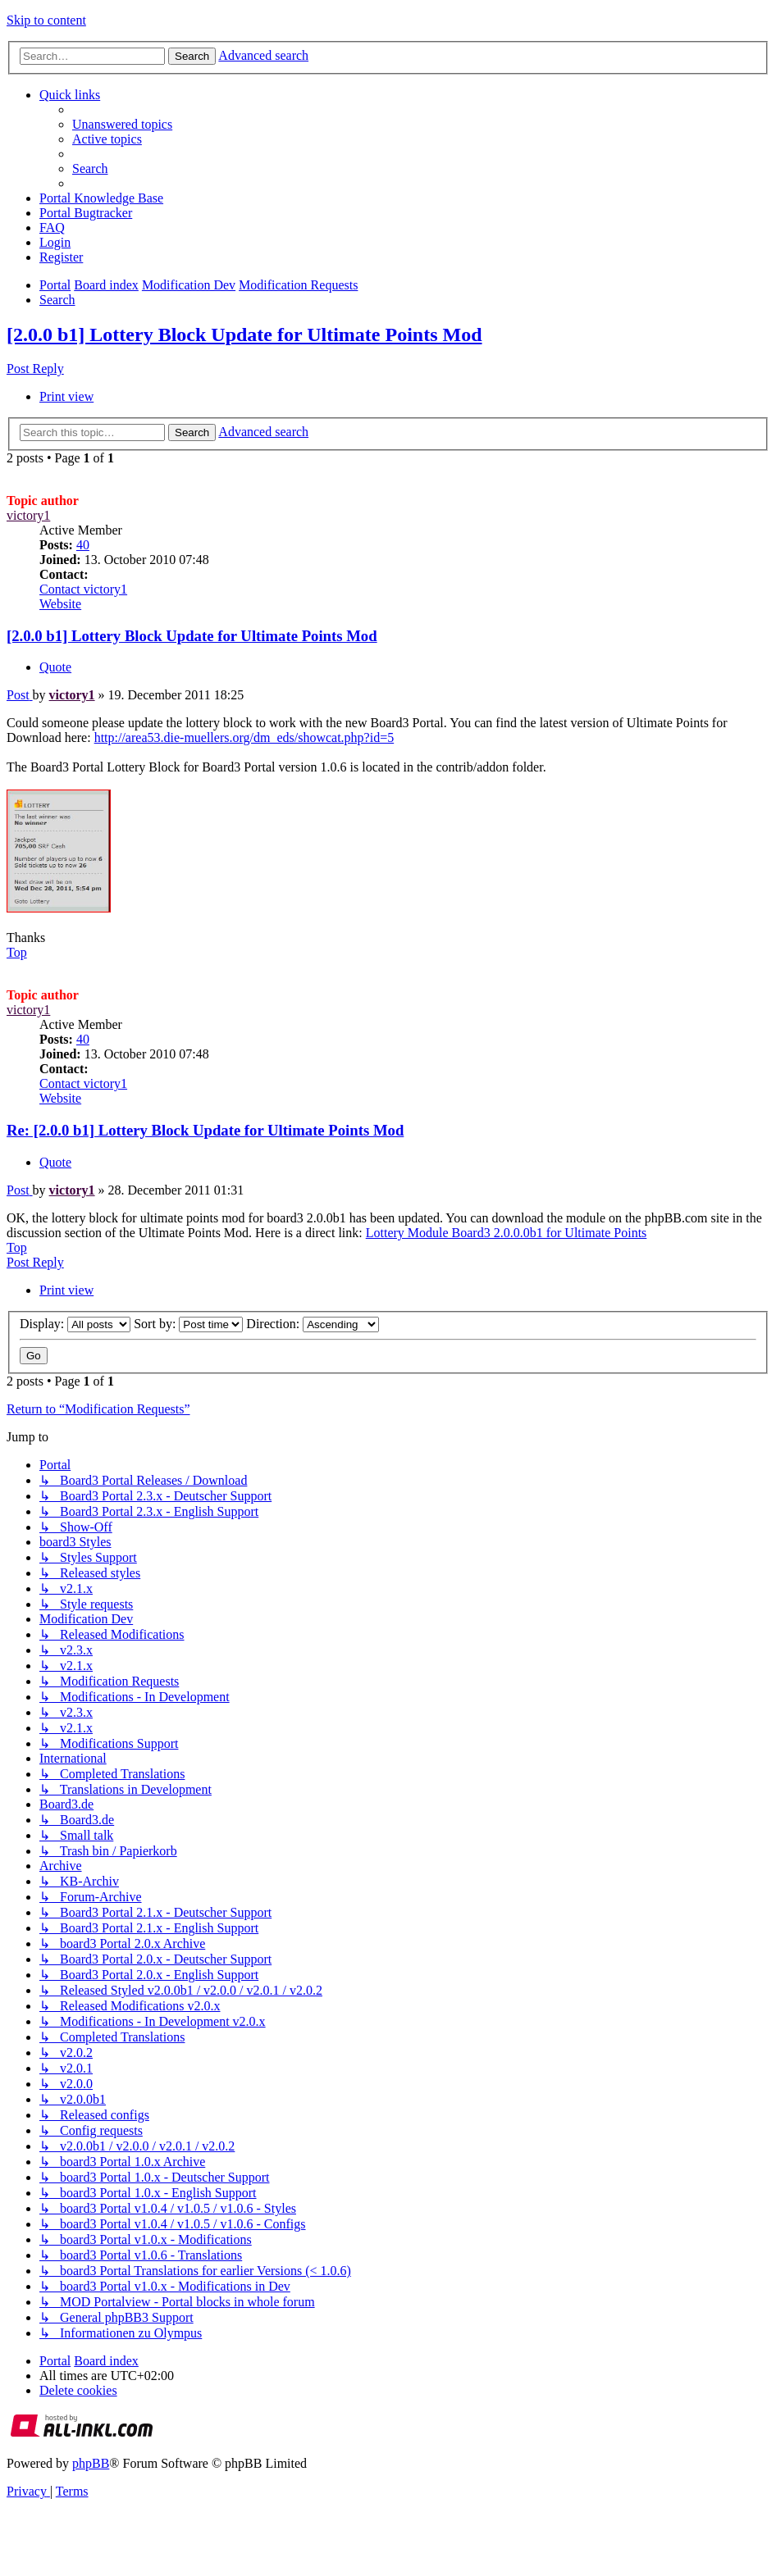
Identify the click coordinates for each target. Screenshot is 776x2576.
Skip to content (46, 20)
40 (82, 545)
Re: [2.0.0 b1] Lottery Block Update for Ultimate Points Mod (205, 1130)
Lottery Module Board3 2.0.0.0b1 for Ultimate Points (506, 1233)
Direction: (312, 1324)
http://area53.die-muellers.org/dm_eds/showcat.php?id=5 (244, 737)
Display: (75, 1324)
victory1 (28, 515)
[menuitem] (122, 124)
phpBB (90, 2463)
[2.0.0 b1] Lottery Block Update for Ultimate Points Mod (244, 334)
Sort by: (188, 1324)
